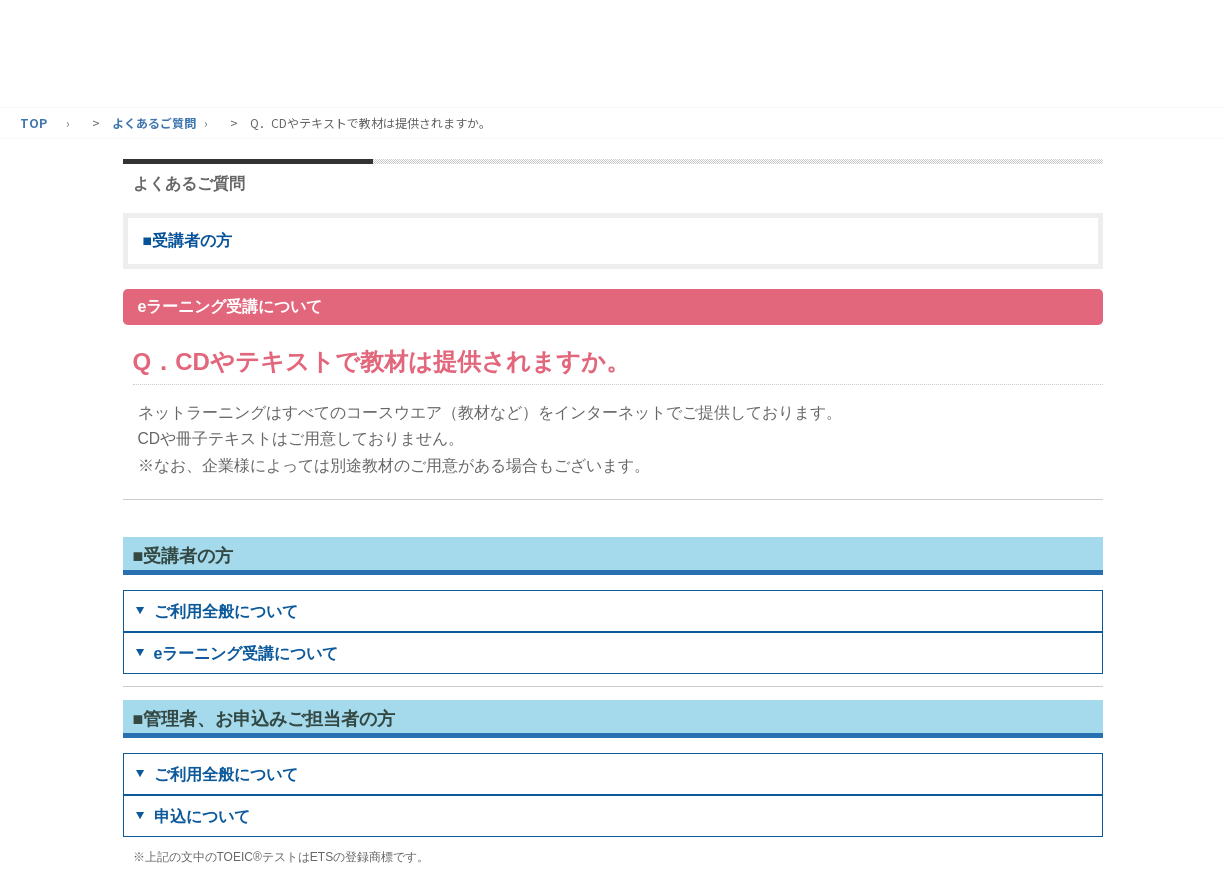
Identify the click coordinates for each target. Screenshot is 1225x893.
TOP (33, 122)
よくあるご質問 (154, 122)
